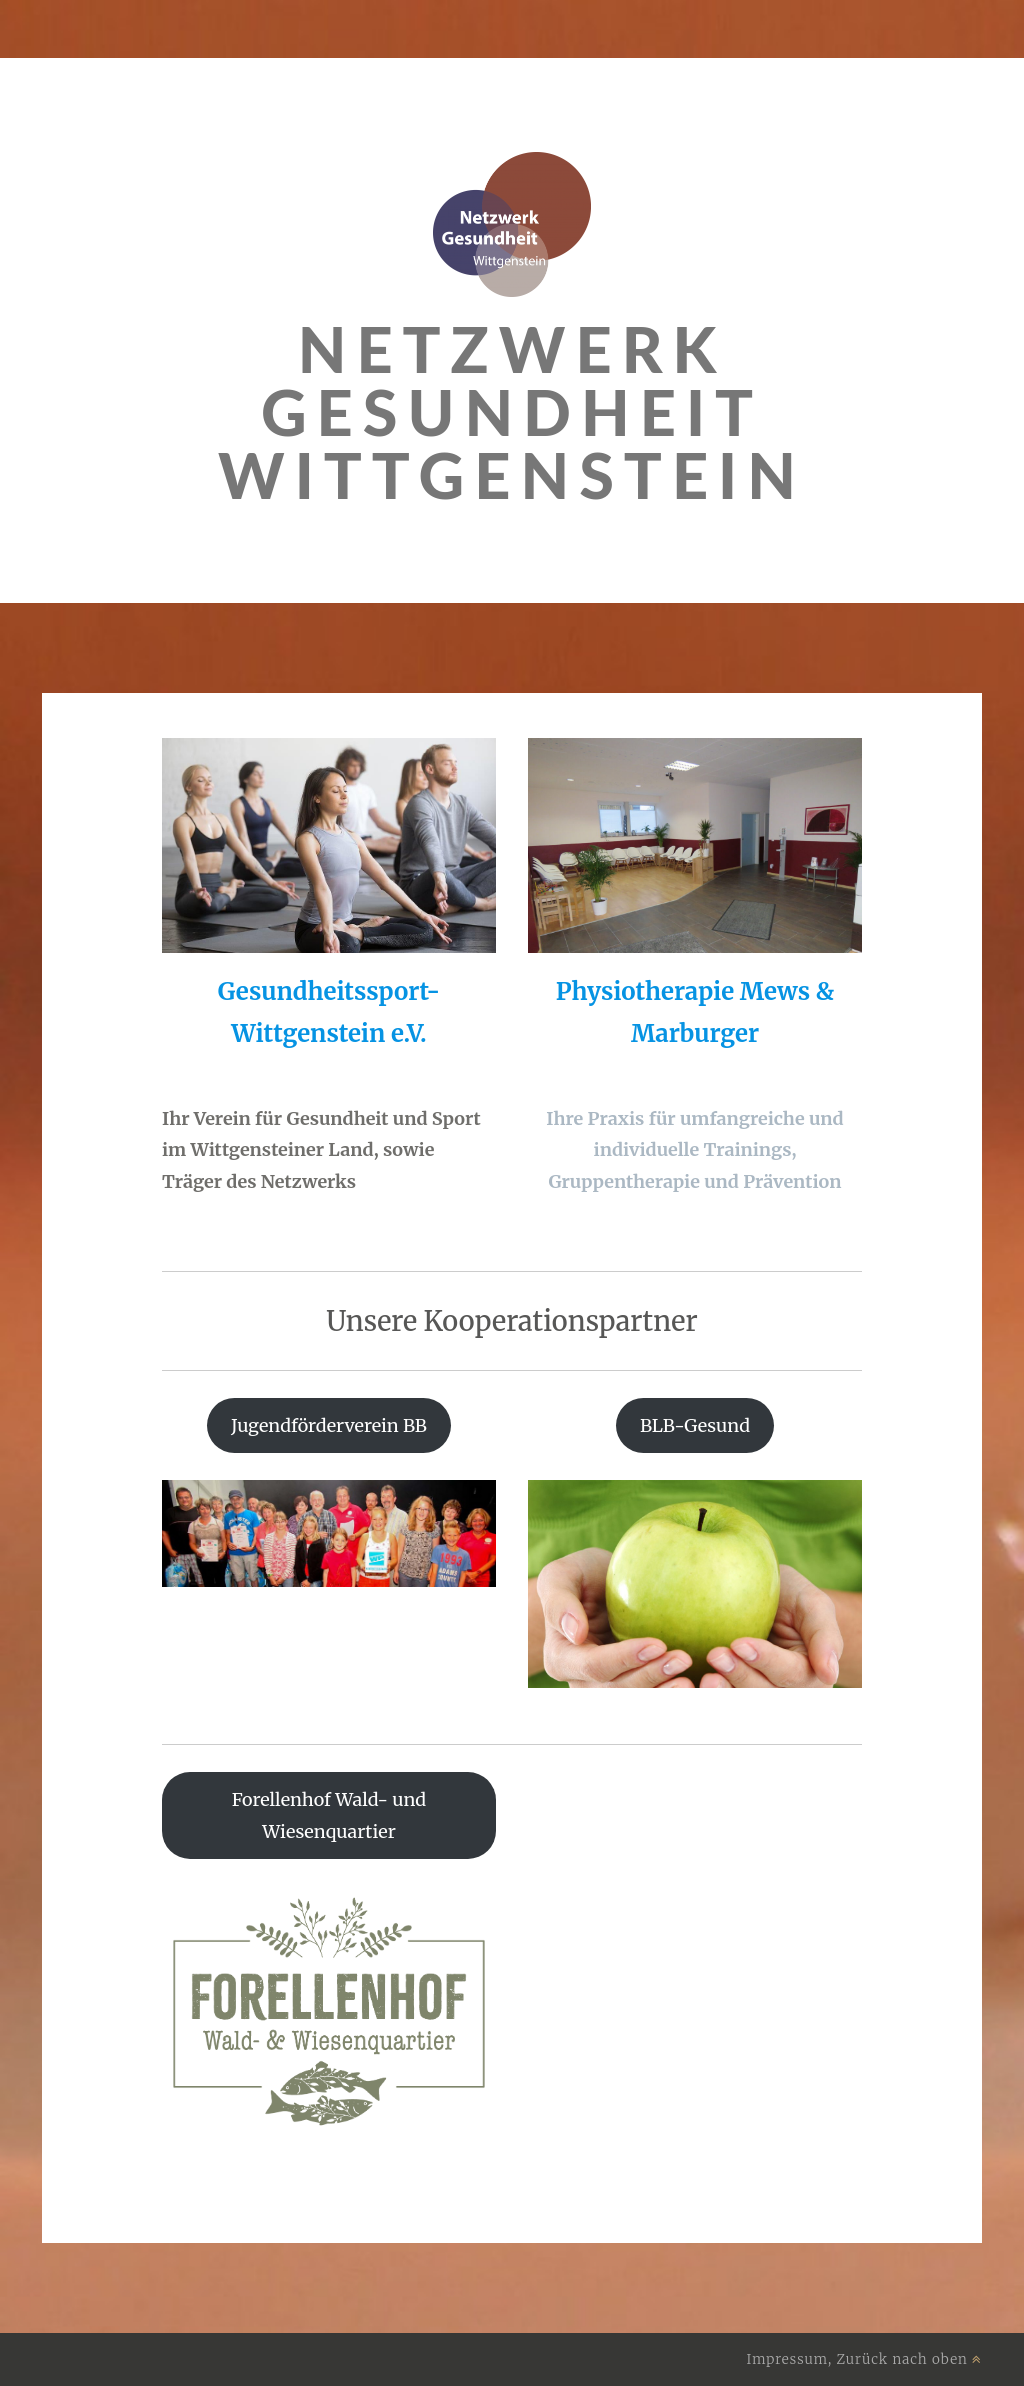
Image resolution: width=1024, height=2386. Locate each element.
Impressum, (792, 2359)
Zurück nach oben (909, 2359)
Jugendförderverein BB (329, 1425)
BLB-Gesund (695, 1425)
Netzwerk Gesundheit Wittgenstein (512, 411)
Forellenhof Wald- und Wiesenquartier (329, 1815)
